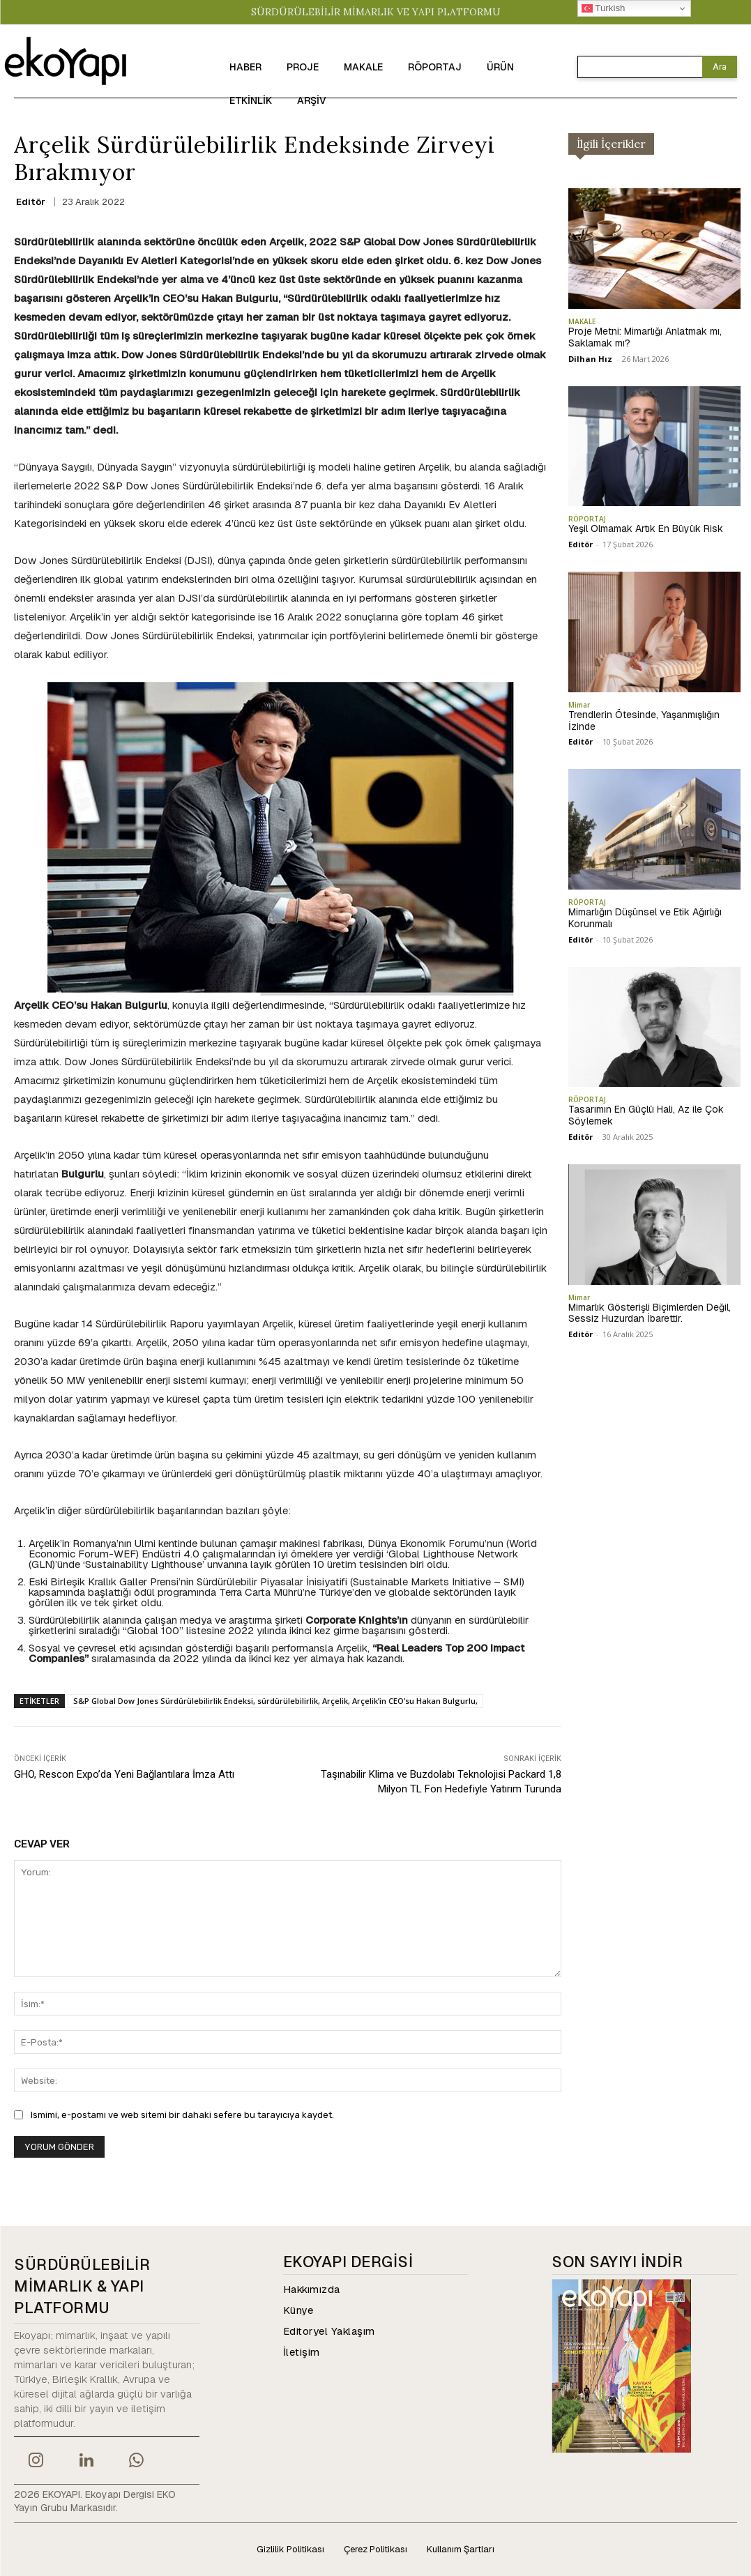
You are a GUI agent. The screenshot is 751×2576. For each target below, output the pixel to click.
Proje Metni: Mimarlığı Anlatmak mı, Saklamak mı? (645, 337)
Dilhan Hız (590, 358)
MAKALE (582, 321)
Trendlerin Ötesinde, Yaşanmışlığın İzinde (644, 720)
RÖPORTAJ (587, 518)
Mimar (579, 704)
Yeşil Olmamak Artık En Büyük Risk (645, 528)
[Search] (719, 67)
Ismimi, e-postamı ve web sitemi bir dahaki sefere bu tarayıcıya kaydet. (182, 2115)
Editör (30, 201)
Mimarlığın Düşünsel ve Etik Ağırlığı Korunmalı (645, 918)
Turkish (603, 8)
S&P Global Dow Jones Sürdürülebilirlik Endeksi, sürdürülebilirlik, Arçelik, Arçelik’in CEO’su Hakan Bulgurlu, (275, 1700)
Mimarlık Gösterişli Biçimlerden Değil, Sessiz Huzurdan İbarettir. (649, 1313)
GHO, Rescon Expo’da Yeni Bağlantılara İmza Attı (124, 1774)
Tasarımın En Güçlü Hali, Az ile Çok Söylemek (646, 1115)
